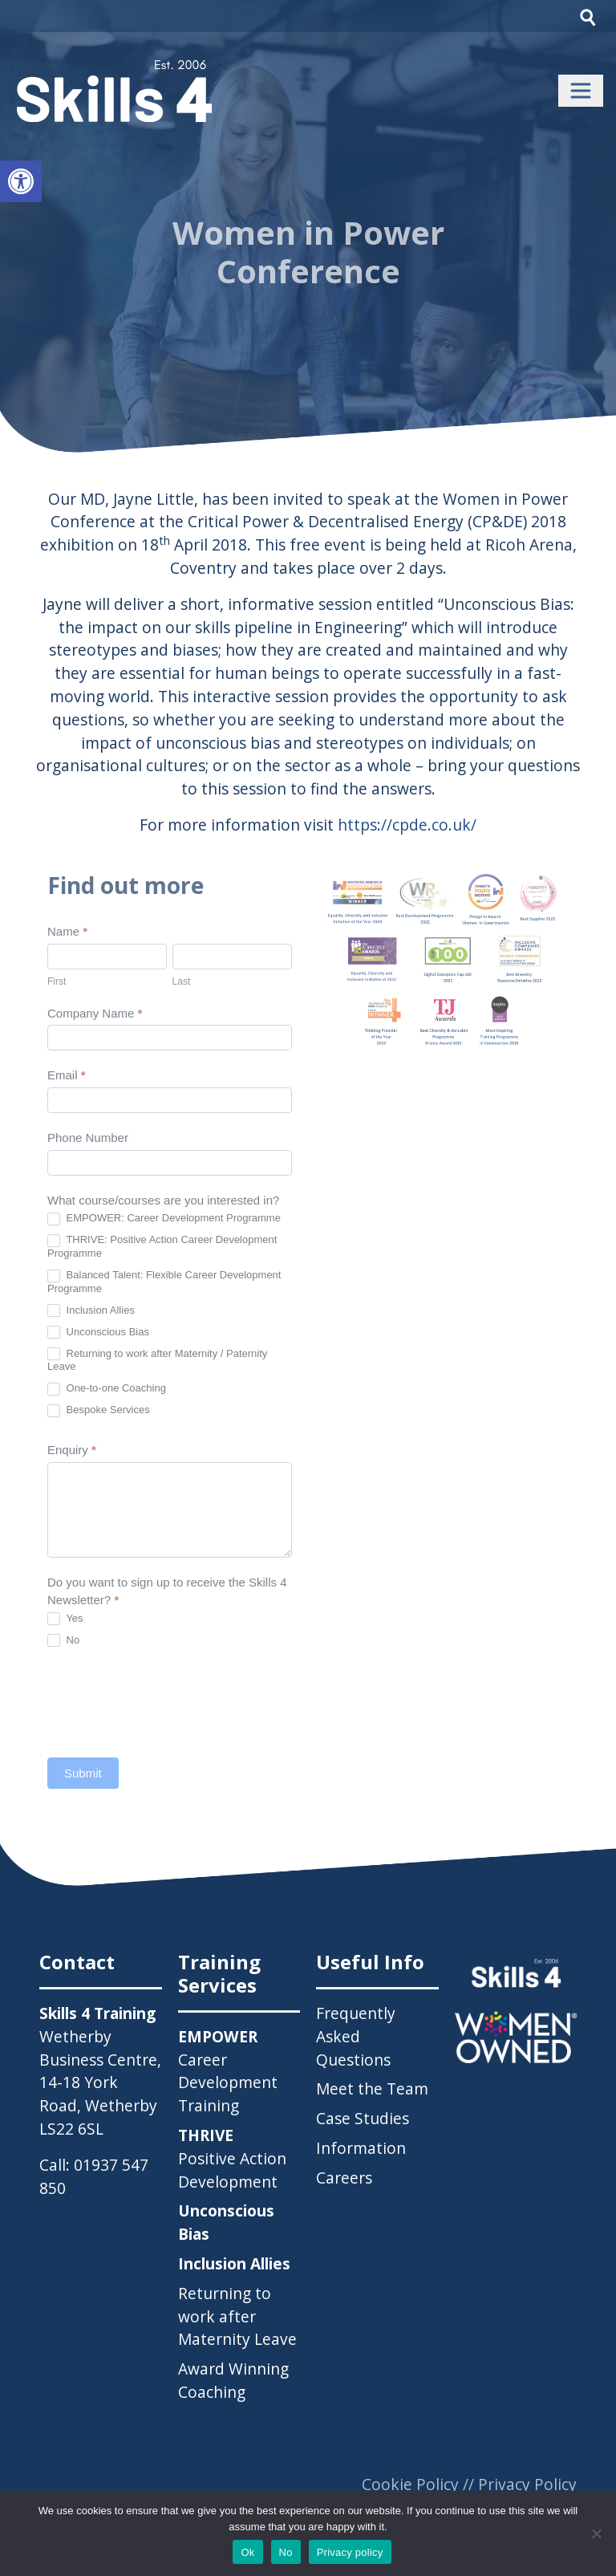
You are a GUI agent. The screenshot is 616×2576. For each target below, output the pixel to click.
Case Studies (362, 2118)
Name (67, 931)
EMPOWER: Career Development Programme (164, 1218)
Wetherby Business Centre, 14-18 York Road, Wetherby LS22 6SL (100, 2082)
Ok (247, 2552)
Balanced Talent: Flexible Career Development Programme (164, 1281)
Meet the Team (372, 2088)
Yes (65, 1619)
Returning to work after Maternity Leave (237, 2316)
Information (361, 2148)
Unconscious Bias (98, 1332)
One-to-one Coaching (106, 1389)
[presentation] (169, 1702)
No (63, 1641)
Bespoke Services (98, 1410)
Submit (83, 1773)
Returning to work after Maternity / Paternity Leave (157, 1360)
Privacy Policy (527, 2484)
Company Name (94, 1013)
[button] (21, 181)
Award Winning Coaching (233, 2380)
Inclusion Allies (91, 1311)
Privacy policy (350, 2552)
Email (66, 1075)
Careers (344, 2177)
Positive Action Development (232, 2158)
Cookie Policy (410, 2484)
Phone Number (87, 1137)
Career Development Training (228, 2070)
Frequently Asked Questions (355, 2036)
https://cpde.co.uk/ (407, 824)
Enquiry (71, 1450)
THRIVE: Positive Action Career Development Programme (162, 1246)
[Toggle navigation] (580, 91)
